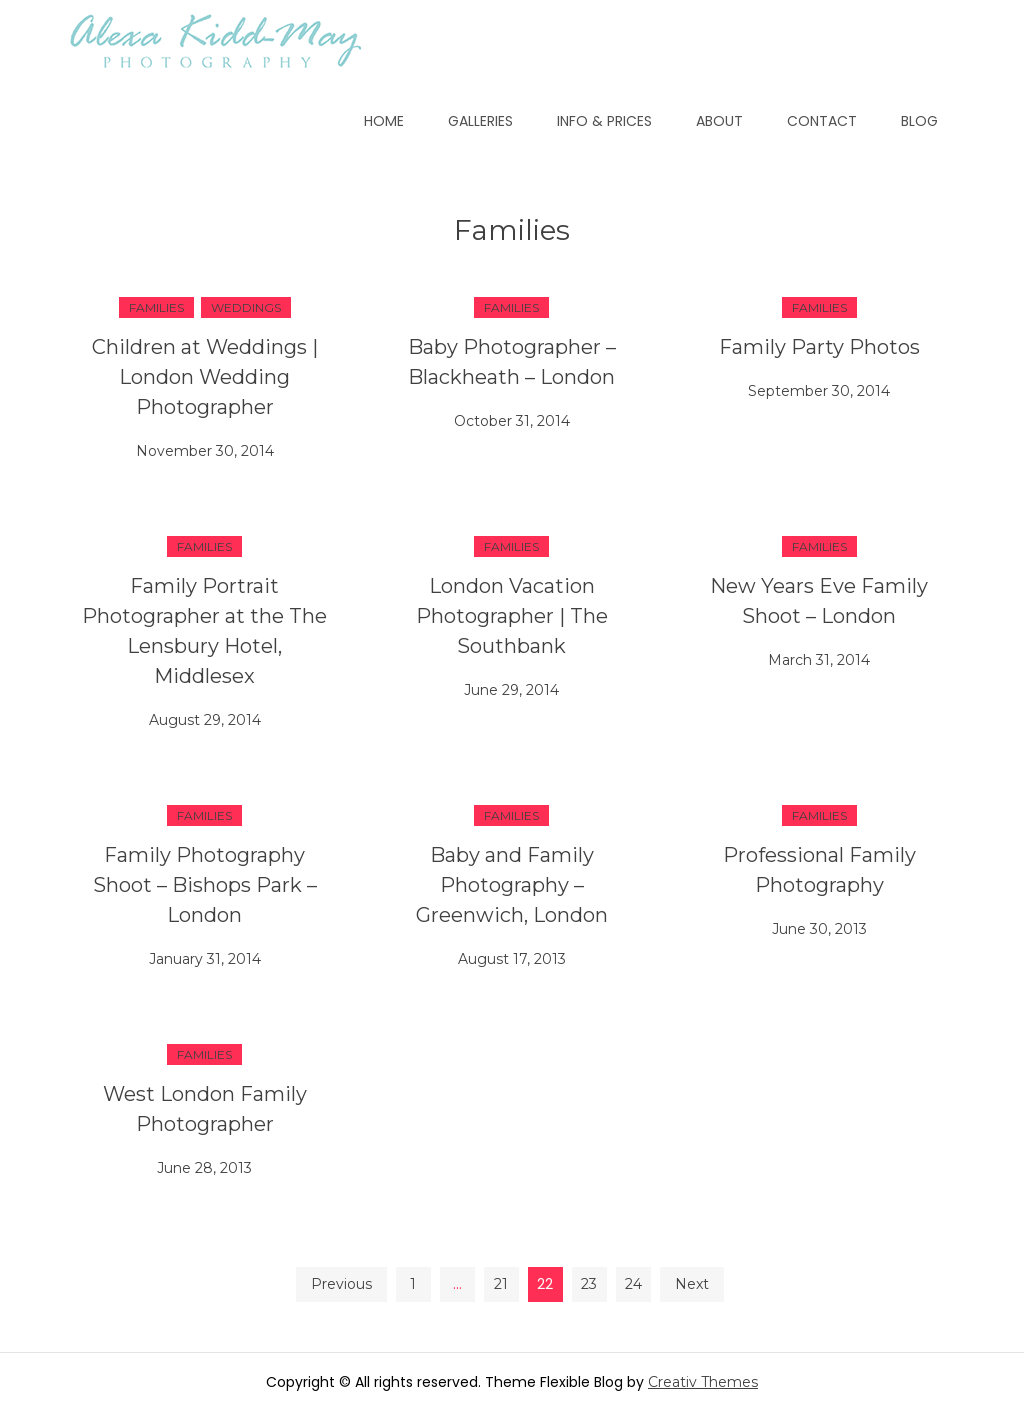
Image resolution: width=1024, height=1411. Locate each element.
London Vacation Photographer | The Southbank (512, 616)
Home (384, 121)
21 (501, 1284)
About (719, 121)
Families (156, 307)
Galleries (480, 121)
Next (692, 1284)
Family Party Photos (819, 347)
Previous (341, 1284)
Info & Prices (604, 121)
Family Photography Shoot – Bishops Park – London (205, 885)
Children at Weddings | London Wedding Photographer (205, 377)
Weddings (246, 307)
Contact (822, 121)
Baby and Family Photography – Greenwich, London (512, 885)
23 (589, 1284)
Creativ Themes (703, 1382)
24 (633, 1284)
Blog (919, 121)
